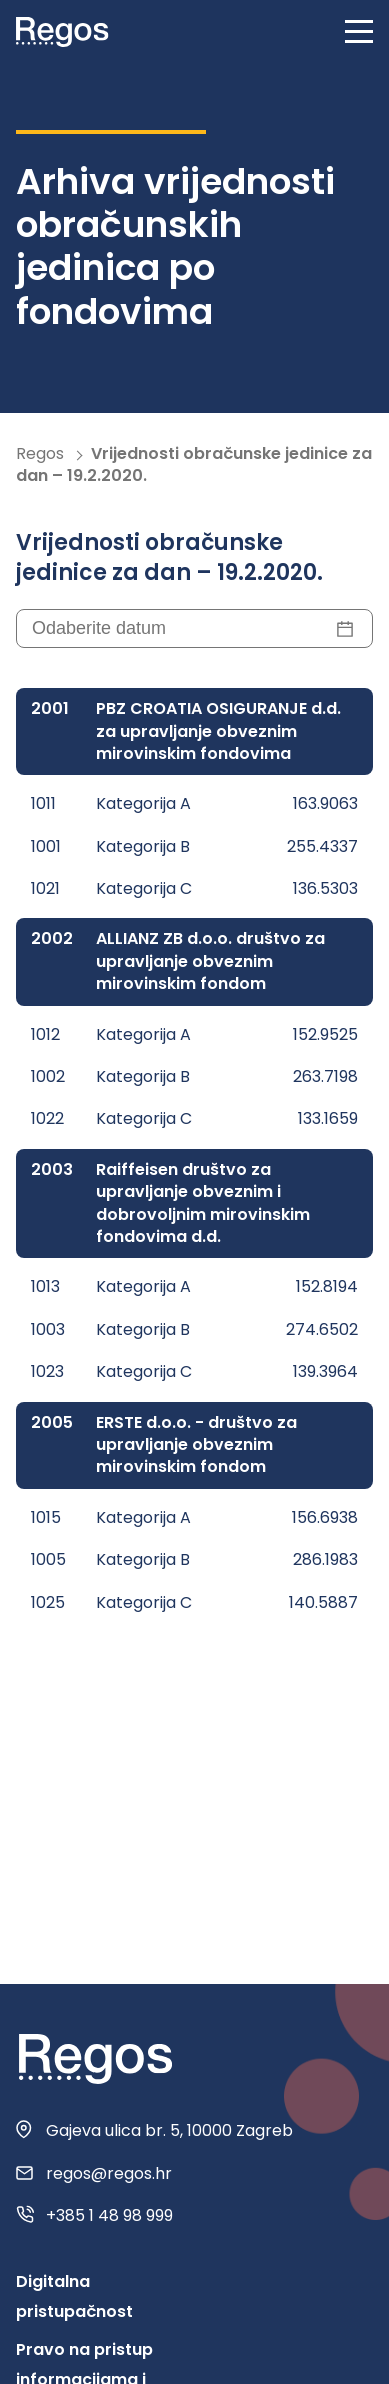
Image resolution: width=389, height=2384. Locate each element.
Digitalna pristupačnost (74, 2296)
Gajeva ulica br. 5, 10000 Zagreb (169, 2131)
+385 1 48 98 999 (109, 2216)
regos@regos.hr (109, 2174)
